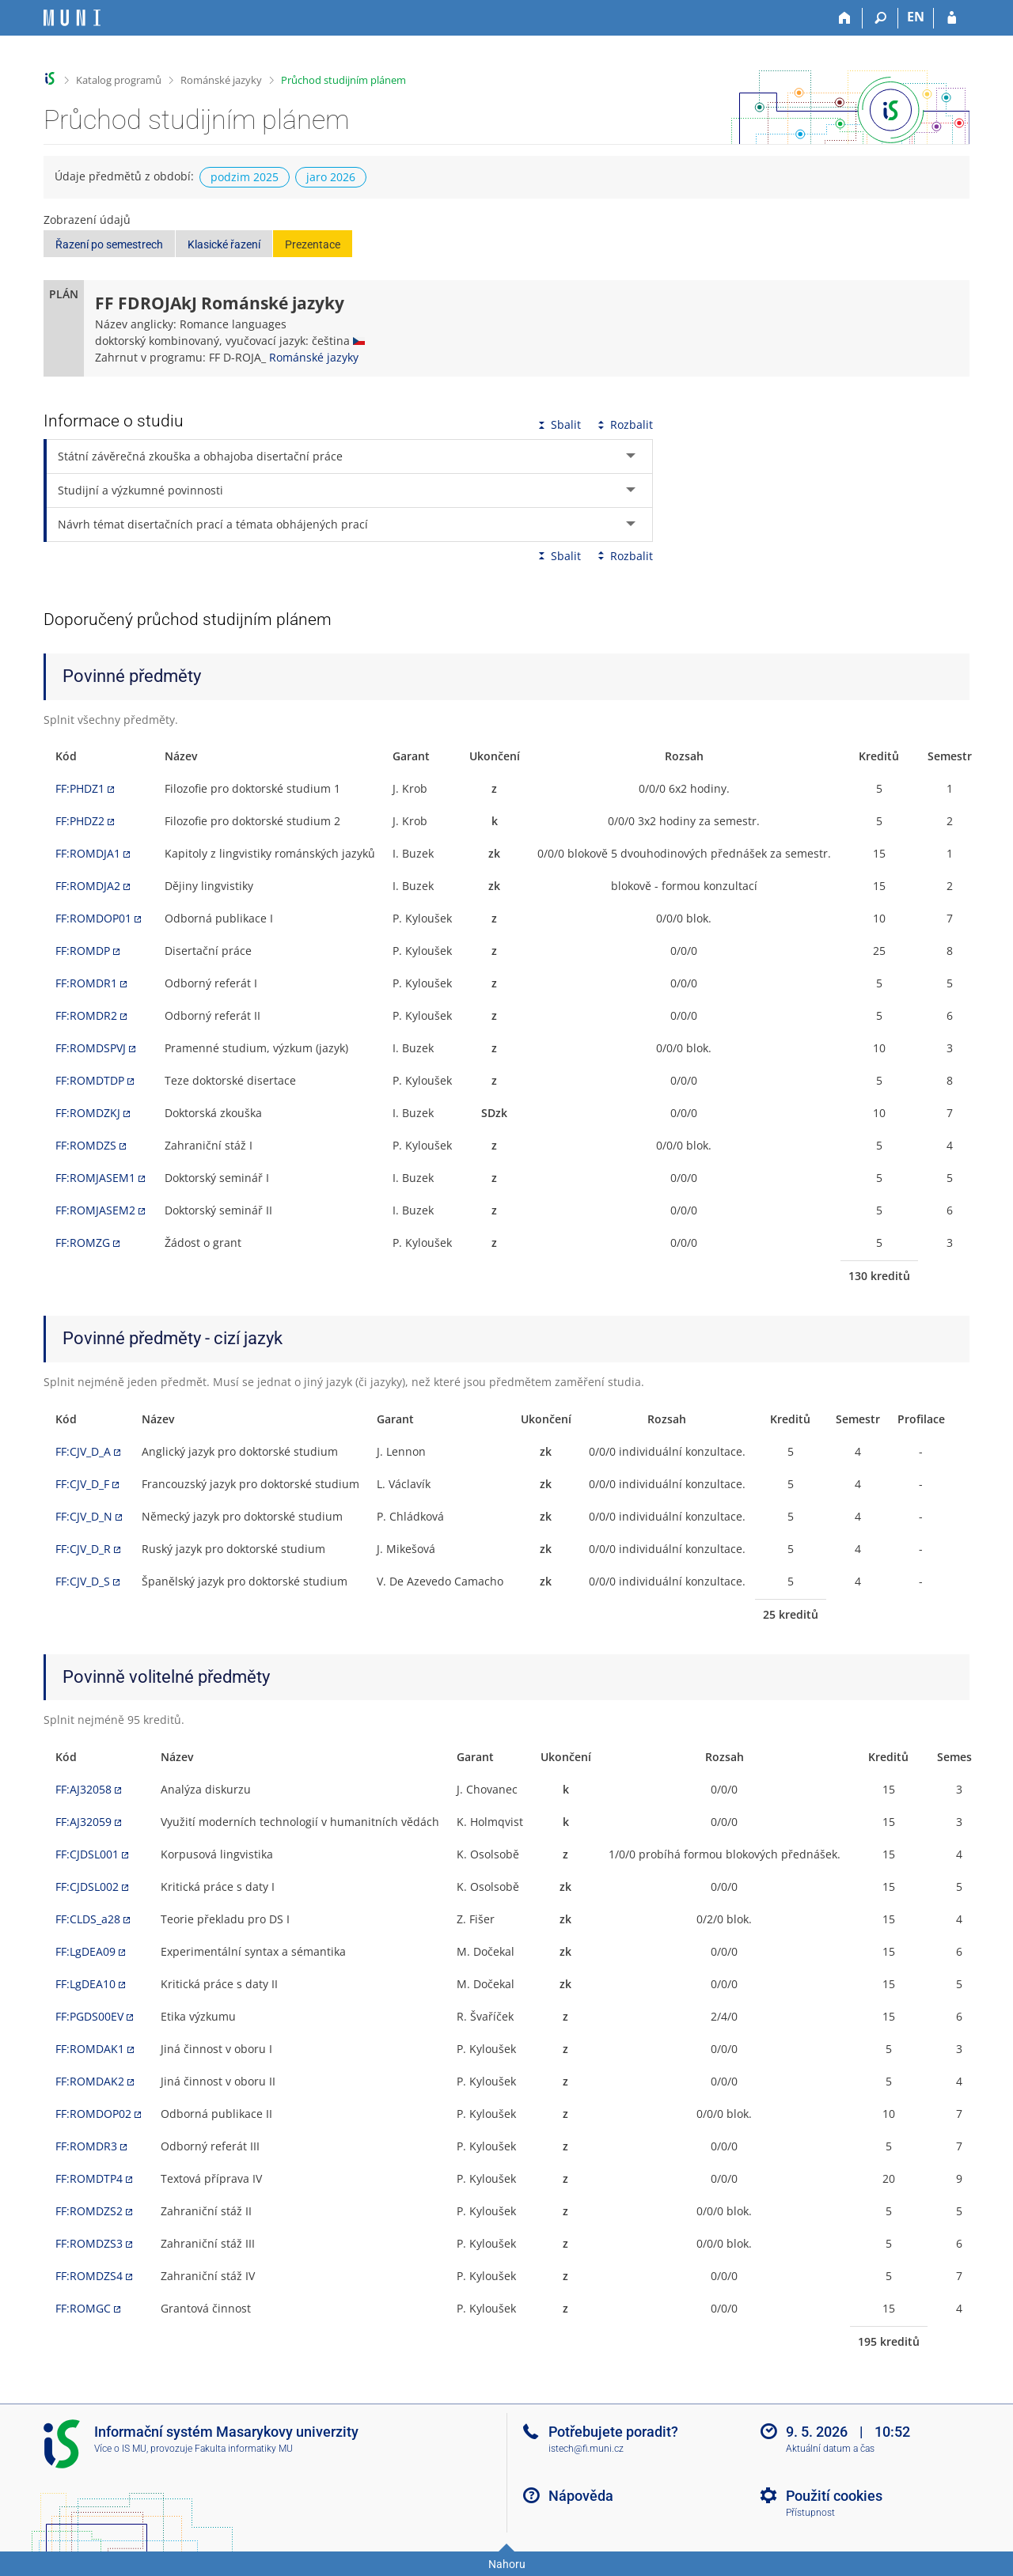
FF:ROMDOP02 (93, 2113)
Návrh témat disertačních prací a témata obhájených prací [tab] (213, 524)
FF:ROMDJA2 (87, 885)
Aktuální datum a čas (830, 2448)
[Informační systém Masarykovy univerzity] (72, 18)
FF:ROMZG (82, 1242)
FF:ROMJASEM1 (95, 1177)
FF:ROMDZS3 (89, 2243)
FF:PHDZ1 (79, 788)
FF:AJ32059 (83, 1821)
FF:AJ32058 (83, 1789)
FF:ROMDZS (85, 1145)
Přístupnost (810, 2512)
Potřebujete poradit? (613, 2431)
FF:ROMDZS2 (89, 2210)
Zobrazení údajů (87, 219)
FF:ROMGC (83, 2308)
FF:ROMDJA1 (87, 853)
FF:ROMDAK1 (89, 2048)
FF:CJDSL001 (87, 1854)
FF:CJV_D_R (83, 1548)
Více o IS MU (120, 2448)
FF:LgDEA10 (85, 1983)
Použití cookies (834, 2495)
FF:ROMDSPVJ (90, 1047)
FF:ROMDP (82, 950)
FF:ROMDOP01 (93, 918)
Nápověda (580, 2495)
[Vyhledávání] (880, 18)
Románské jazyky (221, 80)
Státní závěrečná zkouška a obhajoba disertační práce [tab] (200, 456)
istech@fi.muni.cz (586, 2448)
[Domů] (845, 18)
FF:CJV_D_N (83, 1516)
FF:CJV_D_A (83, 1451)
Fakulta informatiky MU (244, 2448)
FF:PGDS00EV (89, 2016)
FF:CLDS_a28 (87, 1918)
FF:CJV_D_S (82, 1581)
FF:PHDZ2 (79, 820)
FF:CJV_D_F (82, 1483)
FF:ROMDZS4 (89, 2275)
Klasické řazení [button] (224, 244)
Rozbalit (623, 424)
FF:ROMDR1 (86, 983)
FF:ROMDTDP (89, 1080)
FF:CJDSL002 (87, 1886)
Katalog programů (118, 80)
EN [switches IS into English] (915, 16)
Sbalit (558, 424)
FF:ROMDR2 (86, 1015)
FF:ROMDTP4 (89, 2178)
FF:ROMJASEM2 (95, 1210)
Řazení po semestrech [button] (109, 244)
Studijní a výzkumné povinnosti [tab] (140, 490)
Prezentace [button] (312, 244)
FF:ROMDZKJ (87, 1112)
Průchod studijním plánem (343, 80)
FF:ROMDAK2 (89, 2081)
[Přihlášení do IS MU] (951, 18)
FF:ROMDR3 (86, 2146)
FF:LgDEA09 (85, 1951)
